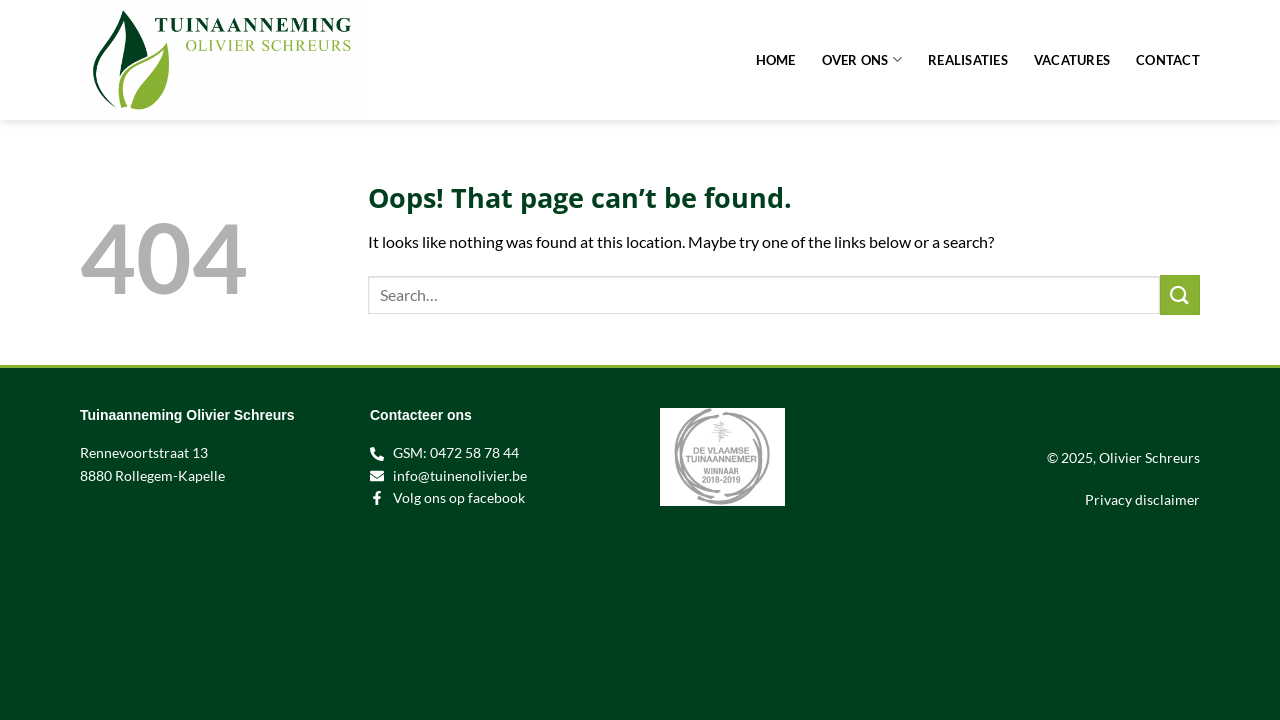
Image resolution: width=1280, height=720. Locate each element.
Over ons (862, 59)
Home (776, 60)
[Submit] (1180, 294)
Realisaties (968, 60)
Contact (1168, 60)
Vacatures (1072, 60)
